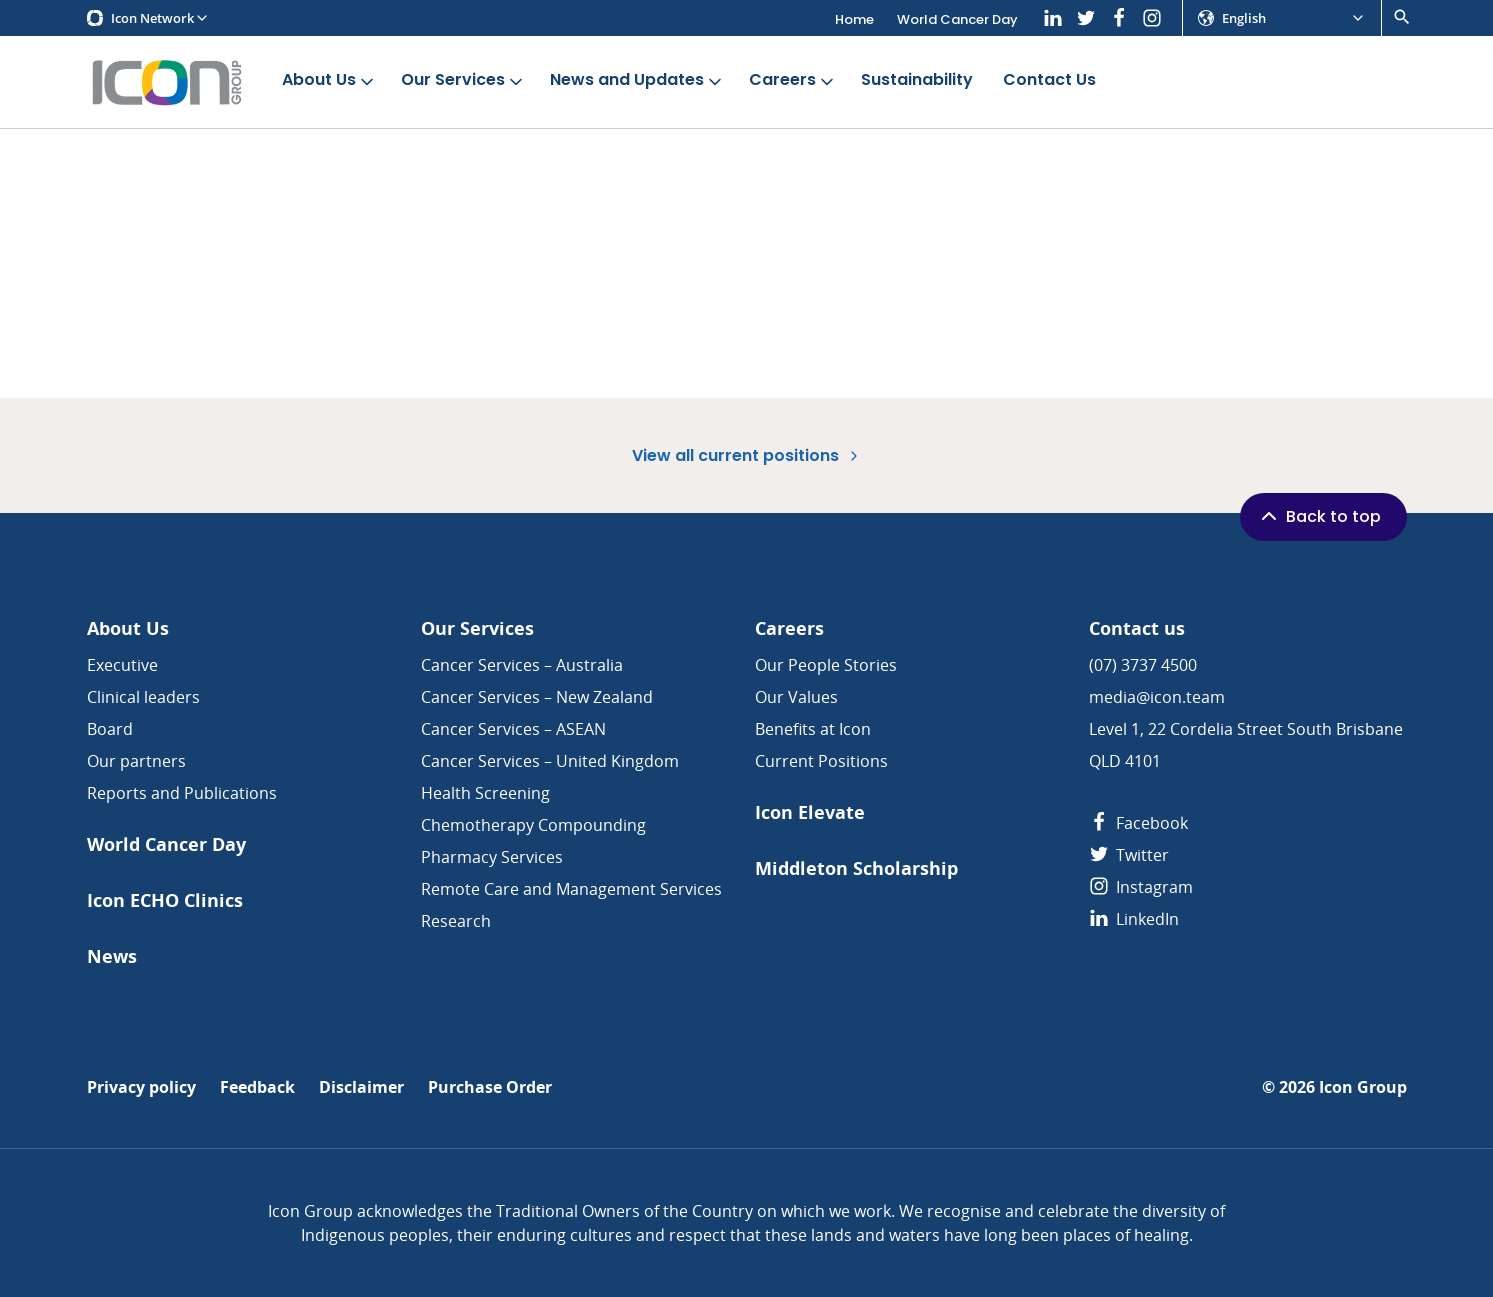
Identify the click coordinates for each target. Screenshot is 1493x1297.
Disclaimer (361, 1087)
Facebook (1138, 823)
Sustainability (917, 80)
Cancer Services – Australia (522, 665)
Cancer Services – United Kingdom (550, 761)
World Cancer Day (957, 19)
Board (110, 729)
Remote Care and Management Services (571, 889)
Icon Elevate (810, 812)
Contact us (1137, 628)
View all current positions (747, 455)
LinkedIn (1134, 919)
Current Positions (821, 761)
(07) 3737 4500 (1143, 665)
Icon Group (1363, 1087)
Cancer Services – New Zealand (537, 697)
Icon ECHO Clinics (165, 900)
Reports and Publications (182, 793)
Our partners (136, 761)
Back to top (1319, 516)
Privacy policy (141, 1087)
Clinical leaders (143, 697)
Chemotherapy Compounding (533, 825)
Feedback (257, 1087)
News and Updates (637, 80)
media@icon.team (1157, 697)
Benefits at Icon (813, 729)
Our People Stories (826, 665)
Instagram (1141, 887)
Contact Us (1049, 80)
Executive (122, 665)
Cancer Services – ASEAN (513, 729)
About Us (329, 80)
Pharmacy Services (492, 857)
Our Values (796, 697)
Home (854, 19)
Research (456, 921)
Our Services (463, 80)
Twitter (1129, 855)
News (112, 956)
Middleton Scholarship (856, 868)
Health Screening (485, 793)
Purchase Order (490, 1087)
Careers (793, 80)
